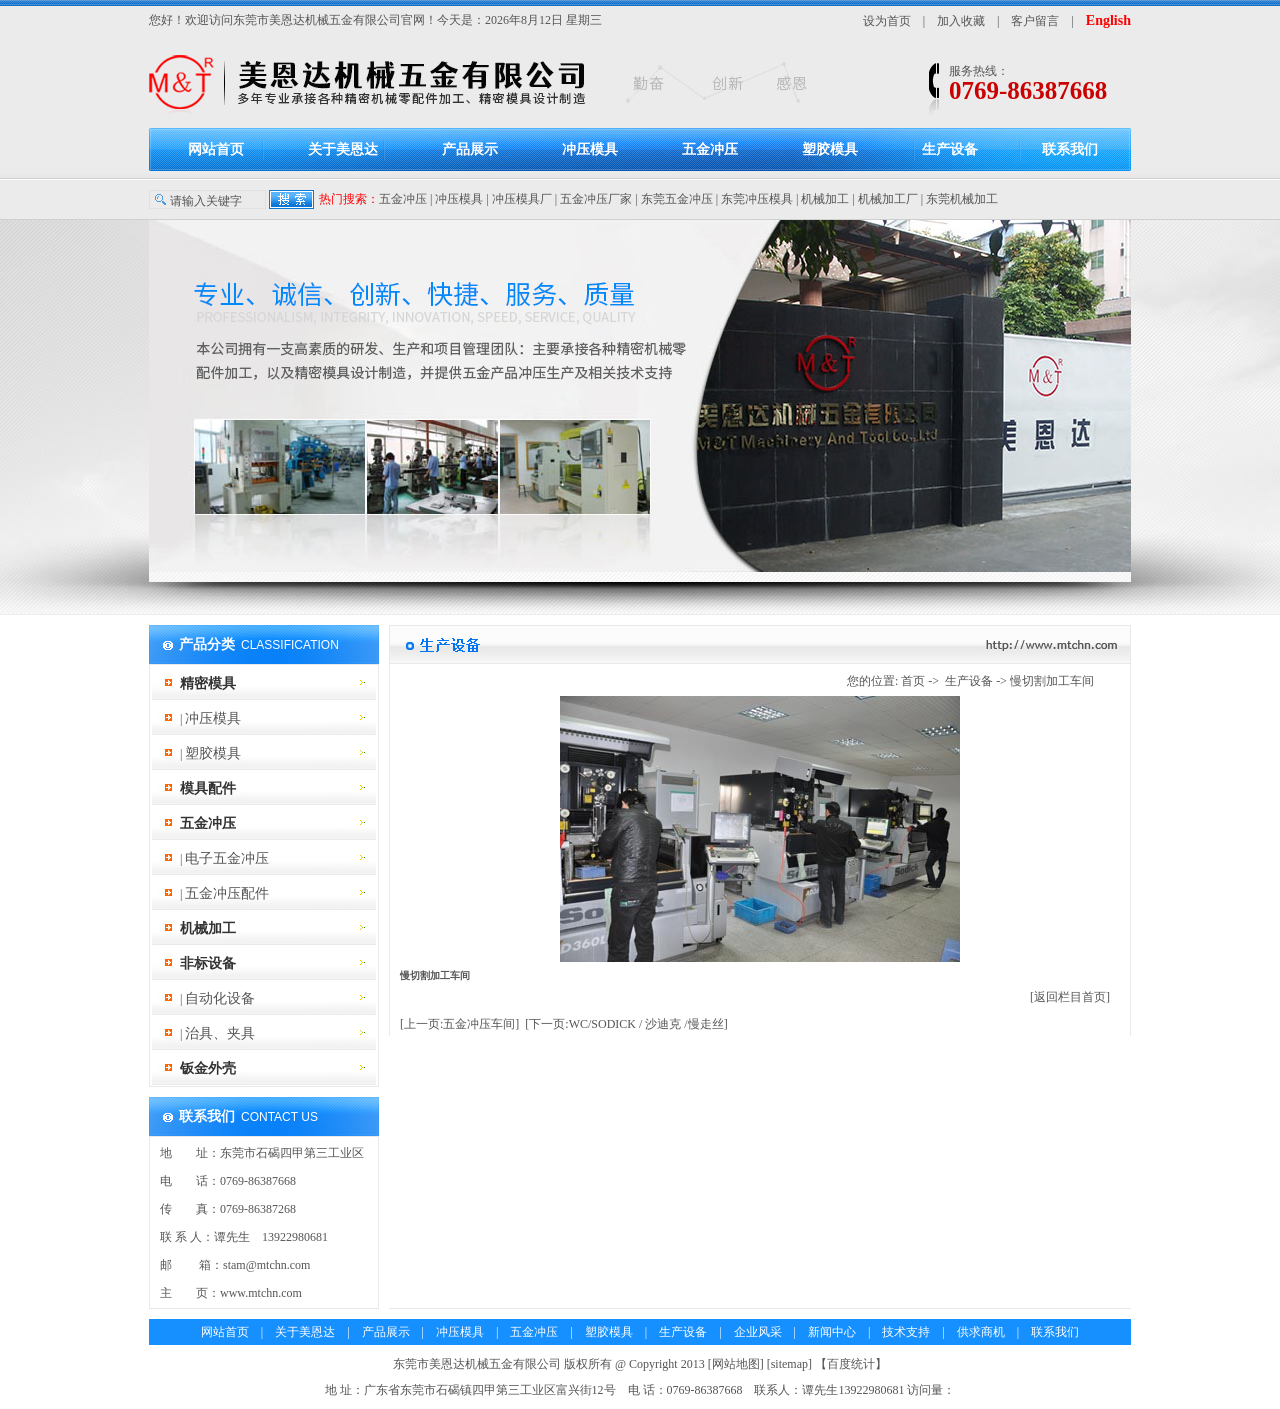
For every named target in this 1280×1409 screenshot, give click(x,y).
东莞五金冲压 (677, 199)
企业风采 (758, 1332)
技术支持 (906, 1332)
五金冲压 (710, 149)
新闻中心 (832, 1332)
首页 (913, 681)
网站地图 (736, 1364)
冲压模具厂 (522, 199)
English (1108, 20)
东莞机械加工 (962, 199)
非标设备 (208, 963)
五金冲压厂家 (596, 199)
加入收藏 (961, 21)
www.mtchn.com (261, 1293)
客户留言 (1035, 21)
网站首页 (216, 149)
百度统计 (851, 1364)
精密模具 (208, 683)
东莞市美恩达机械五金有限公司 (317, 20)
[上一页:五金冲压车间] (459, 1024)
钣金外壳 (208, 1068)
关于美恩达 (343, 149)
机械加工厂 (888, 199)
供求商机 (981, 1332)
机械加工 (825, 199)
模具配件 (208, 788)
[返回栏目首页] (1070, 997)
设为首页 (887, 21)
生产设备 (950, 149)
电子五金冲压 (227, 858)
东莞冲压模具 (757, 199)
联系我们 (1070, 149)
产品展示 (470, 149)
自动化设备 (220, 998)
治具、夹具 (220, 1033)
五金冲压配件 (227, 893)
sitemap (789, 1364)
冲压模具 (590, 149)
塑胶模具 (830, 149)
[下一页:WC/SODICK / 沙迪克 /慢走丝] (626, 1024)
